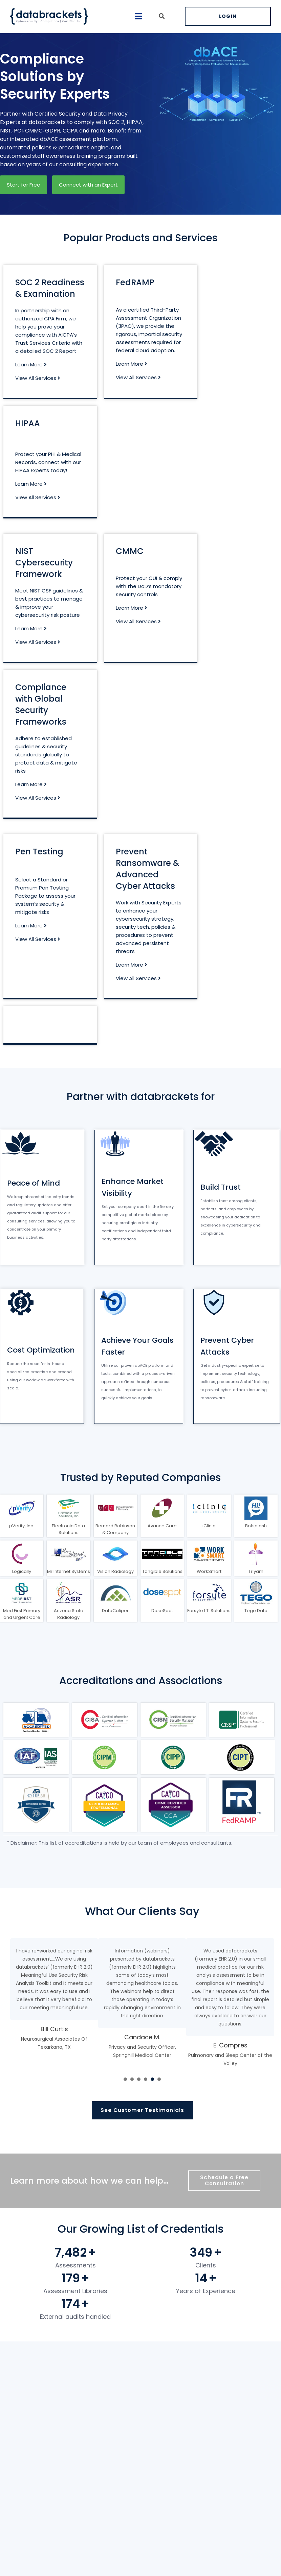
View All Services (37, 378)
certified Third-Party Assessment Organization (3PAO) (148, 318)
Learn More (31, 364)
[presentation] (125, 2079)
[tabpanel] (54, 2003)
